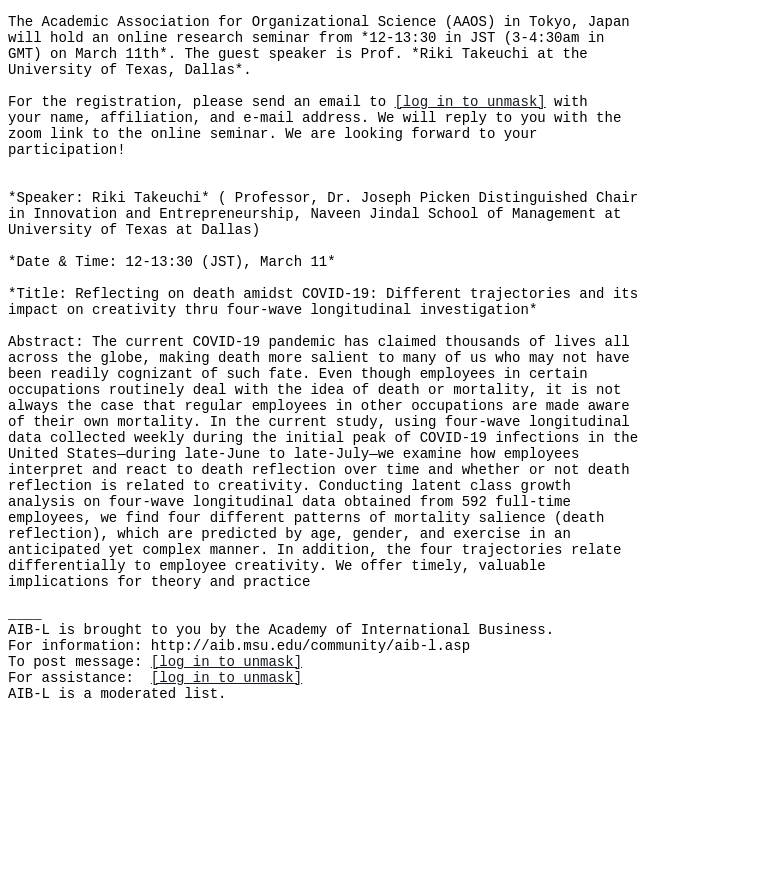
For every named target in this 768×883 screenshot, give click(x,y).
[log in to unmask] (469, 118)
